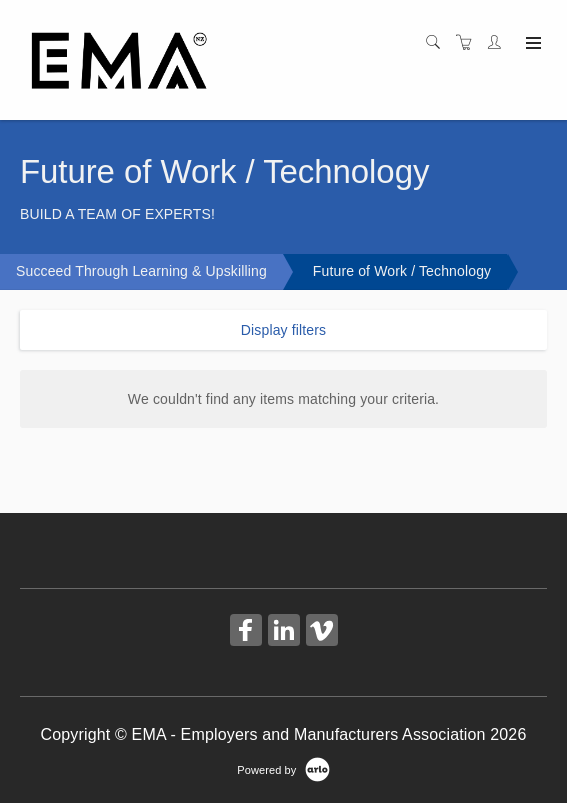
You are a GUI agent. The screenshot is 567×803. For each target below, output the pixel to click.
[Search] (438, 43)
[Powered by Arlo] (283, 769)
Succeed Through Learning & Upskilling (141, 271)
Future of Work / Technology (402, 271)
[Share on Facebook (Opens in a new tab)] (246, 632)
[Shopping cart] (469, 43)
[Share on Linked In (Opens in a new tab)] (284, 632)
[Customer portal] (499, 43)
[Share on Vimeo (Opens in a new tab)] (322, 632)
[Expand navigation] (531, 44)
